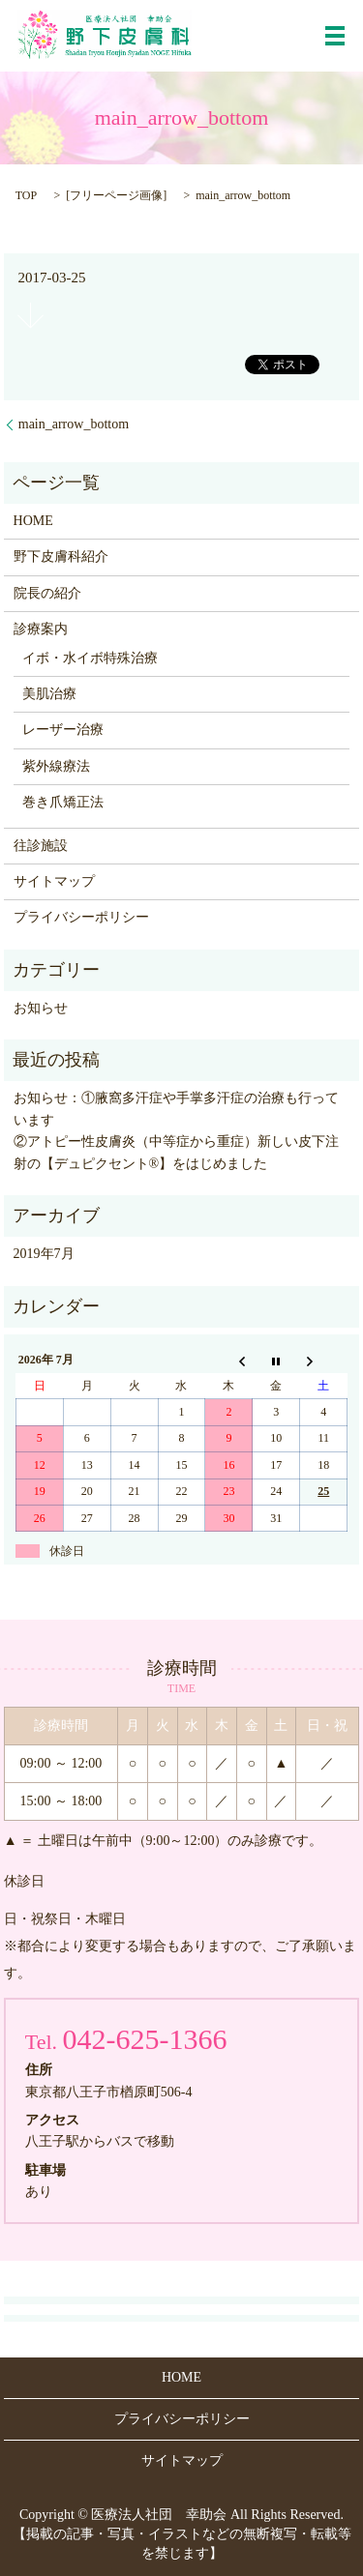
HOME (33, 520)
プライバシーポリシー (81, 917)
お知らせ (41, 1008)
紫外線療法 (56, 766)
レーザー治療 (63, 729)
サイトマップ (54, 881)
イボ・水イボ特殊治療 (90, 658)
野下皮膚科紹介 (61, 556)
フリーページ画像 (116, 195)
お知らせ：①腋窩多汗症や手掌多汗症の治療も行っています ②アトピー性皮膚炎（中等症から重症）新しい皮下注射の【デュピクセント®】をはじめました (182, 1130)
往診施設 (41, 845)
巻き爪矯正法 (63, 802)
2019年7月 (44, 1253)
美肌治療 (49, 694)
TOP (26, 195)
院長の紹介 (47, 593)
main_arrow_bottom (73, 424)
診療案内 (41, 629)
